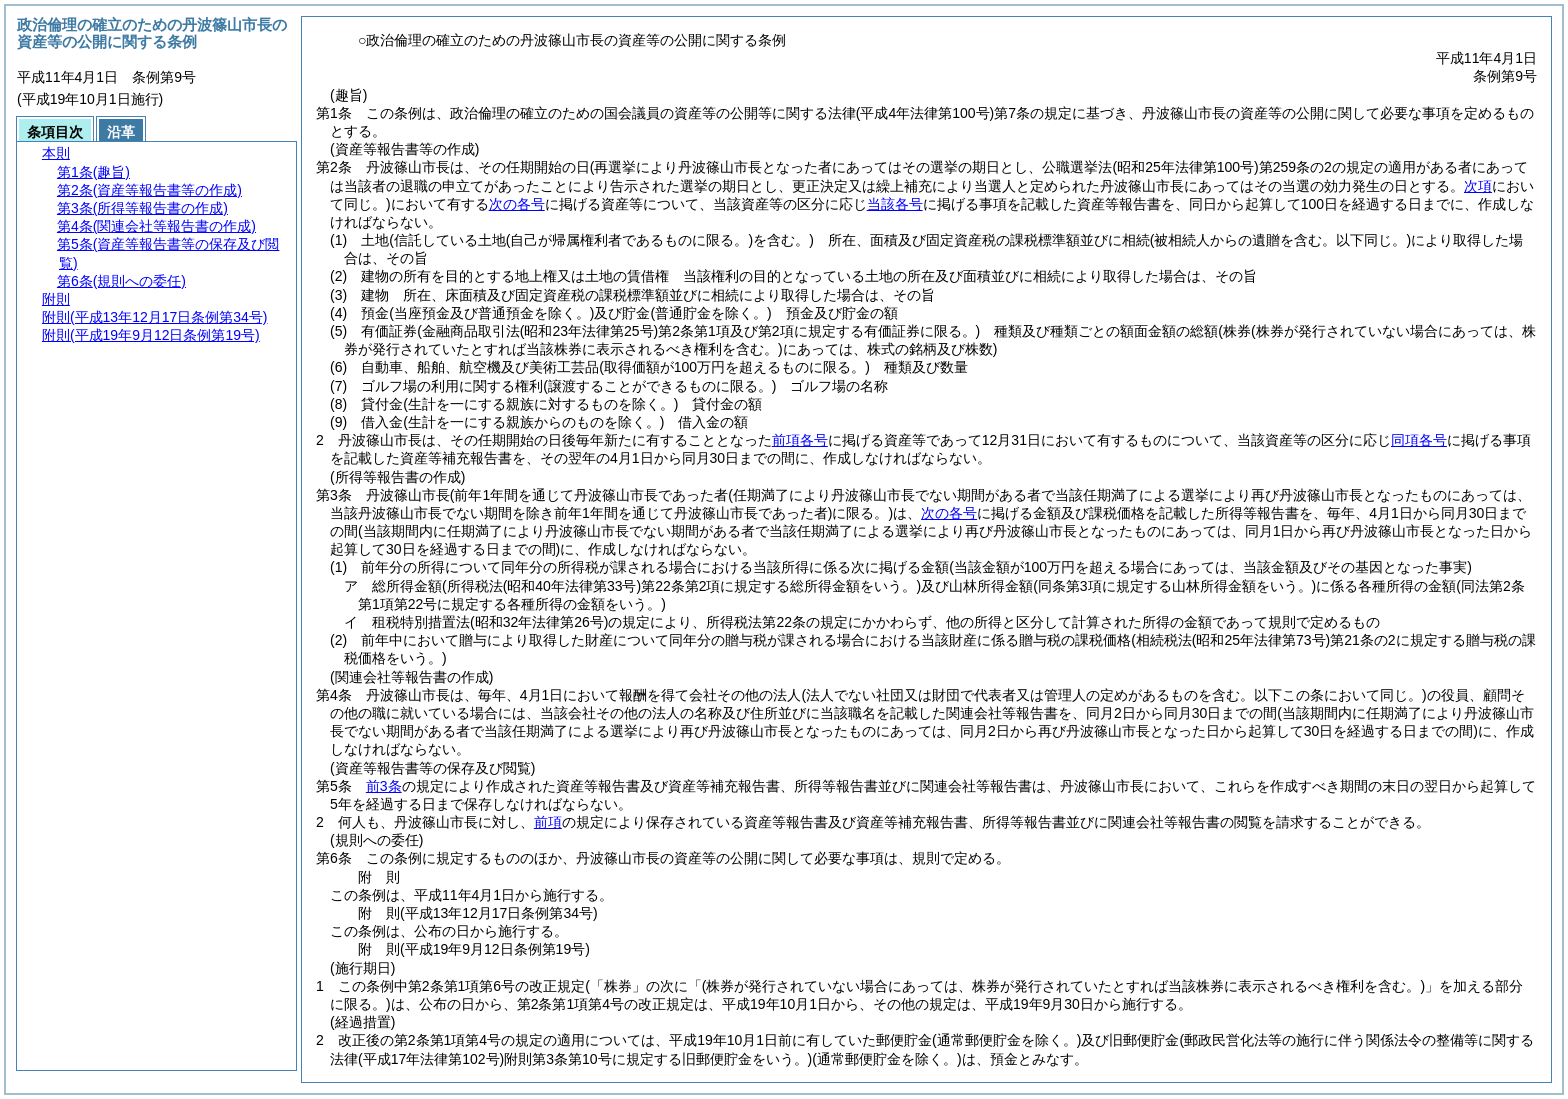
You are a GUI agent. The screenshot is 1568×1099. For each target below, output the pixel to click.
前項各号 (800, 440)
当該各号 (895, 204)
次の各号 (517, 204)
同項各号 (1419, 440)
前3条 (384, 786)
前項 (548, 822)
